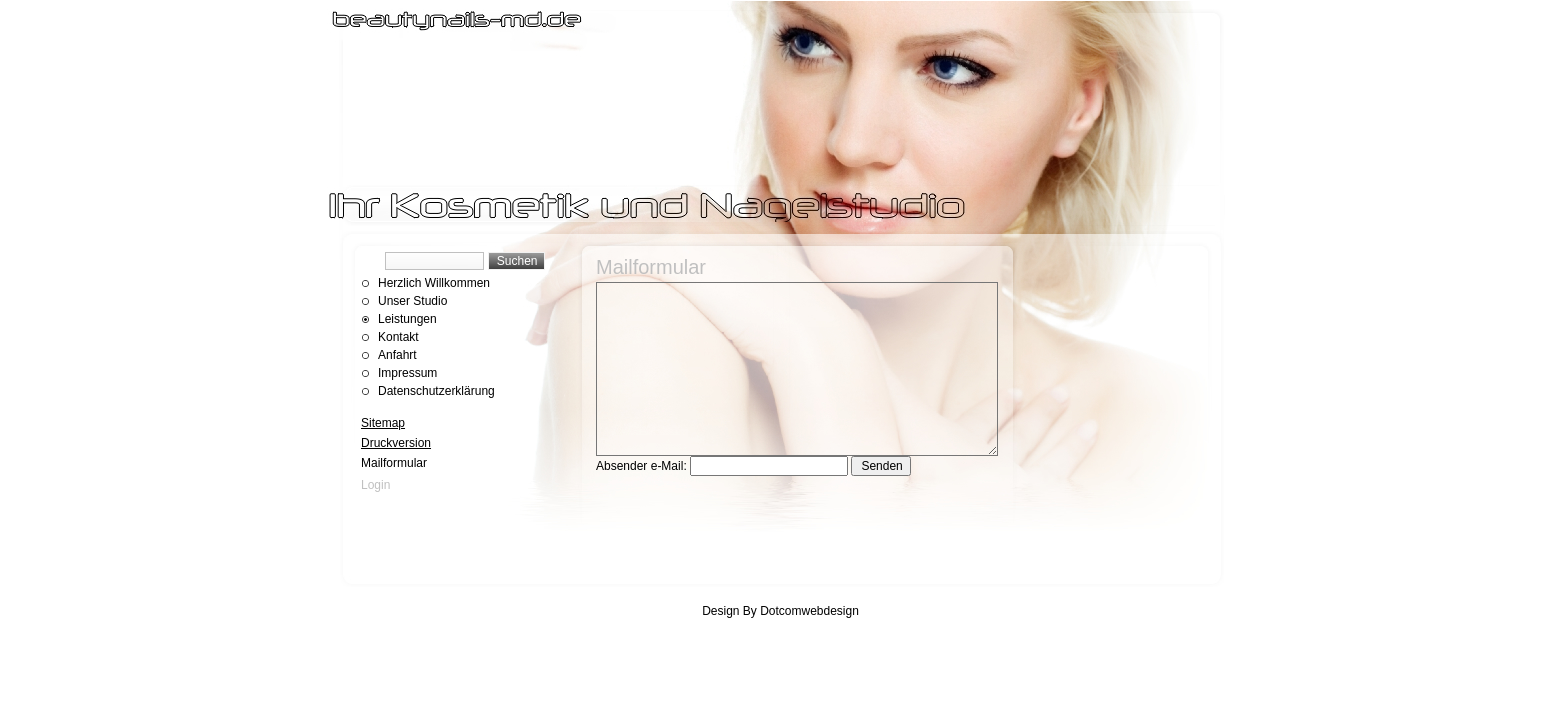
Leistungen (407, 319)
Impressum (407, 373)
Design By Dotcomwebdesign (780, 611)
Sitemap (383, 423)
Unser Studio (412, 301)
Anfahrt (397, 355)
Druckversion (396, 443)
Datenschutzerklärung (436, 391)
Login (375, 485)
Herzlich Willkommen (434, 283)
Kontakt (398, 337)
